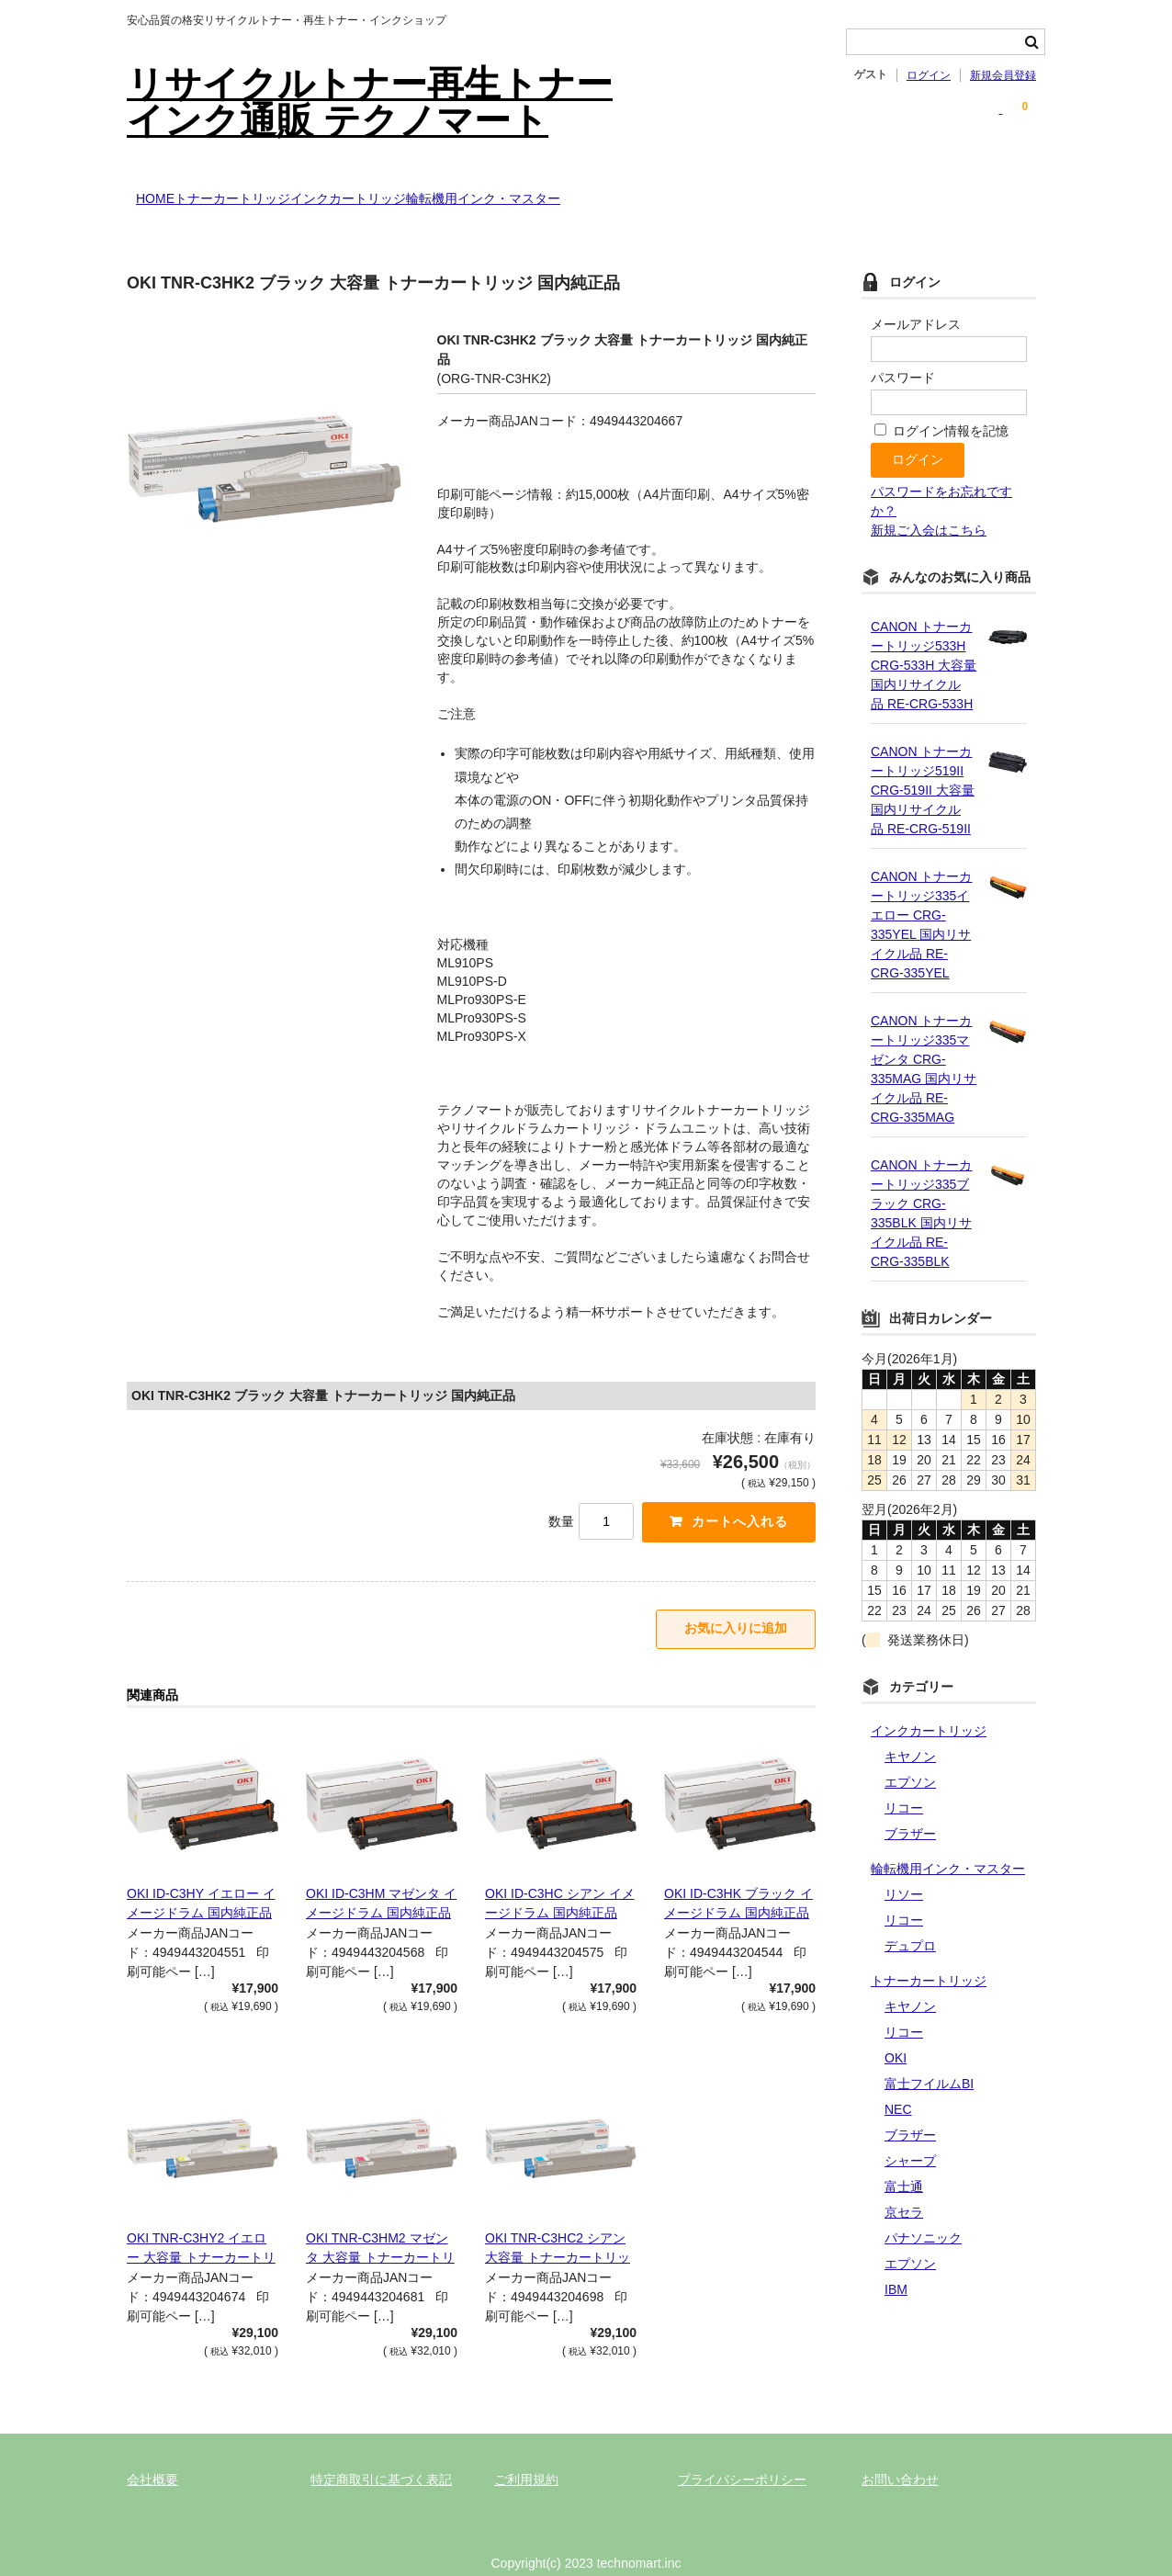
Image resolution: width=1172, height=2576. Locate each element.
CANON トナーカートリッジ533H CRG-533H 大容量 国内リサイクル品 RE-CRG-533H (923, 638)
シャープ (910, 2134)
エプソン (910, 1755)
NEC (898, 2082)
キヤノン (910, 1730)
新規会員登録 (1003, 75)
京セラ (904, 2185)
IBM (896, 2262)
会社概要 (152, 2459)
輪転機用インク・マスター (606, 190)
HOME (165, 190)
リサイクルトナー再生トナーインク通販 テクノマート (370, 102)
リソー (904, 1867)
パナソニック (923, 2211)
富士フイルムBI (929, 2057)
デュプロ (910, 1919)
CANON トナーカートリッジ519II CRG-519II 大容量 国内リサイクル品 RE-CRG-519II (923, 763)
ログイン (929, 75)
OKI (896, 2031)
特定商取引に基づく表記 (381, 2459)
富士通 (904, 2159)
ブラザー (910, 1807)
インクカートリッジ (433, 190)
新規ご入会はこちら (928, 503)
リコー (904, 1781)
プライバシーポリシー (742, 2459)
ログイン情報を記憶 (941, 404)
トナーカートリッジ (280, 190)
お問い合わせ (900, 2459)
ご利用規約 (526, 2459)
